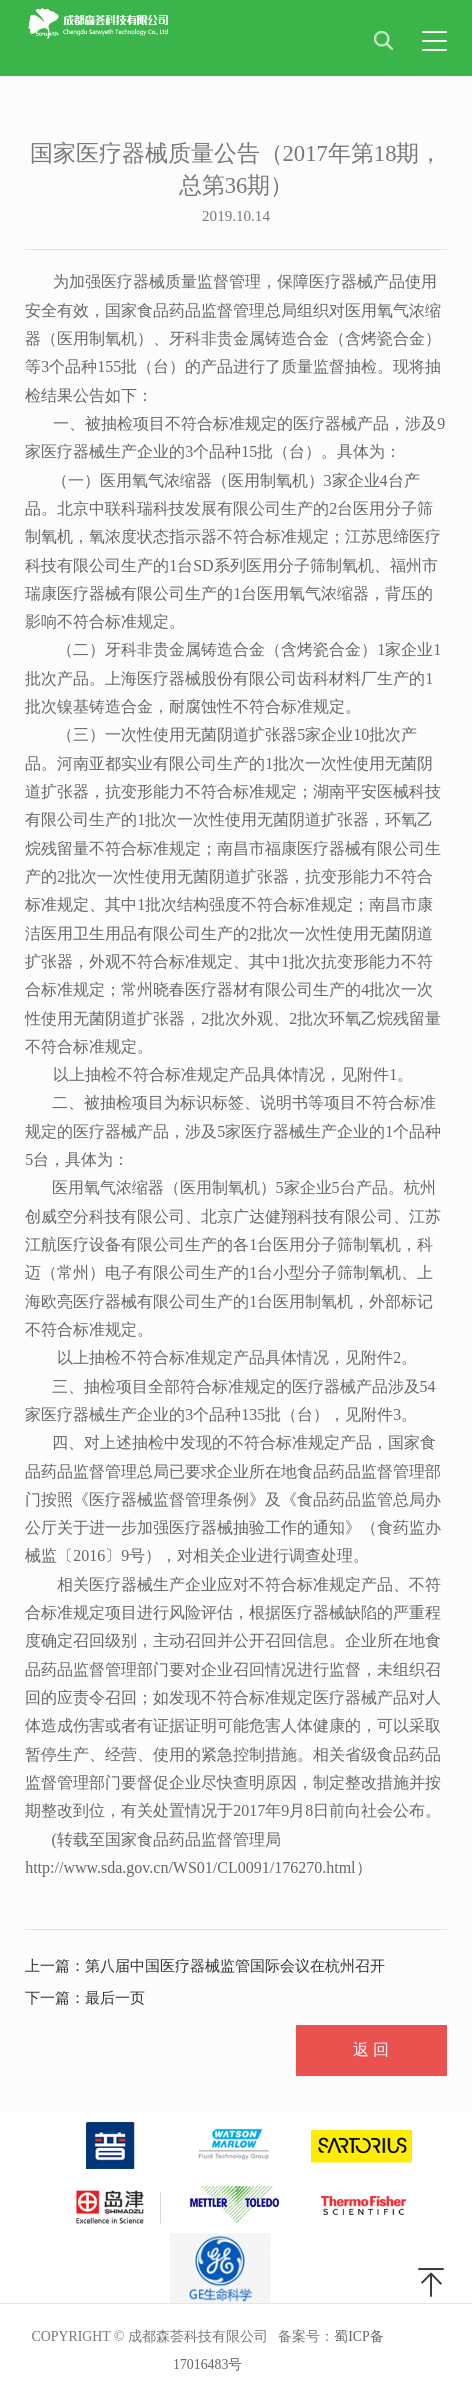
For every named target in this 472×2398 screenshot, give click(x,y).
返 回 (371, 2049)
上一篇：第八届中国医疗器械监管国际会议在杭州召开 (205, 1966)
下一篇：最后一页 (85, 1998)
